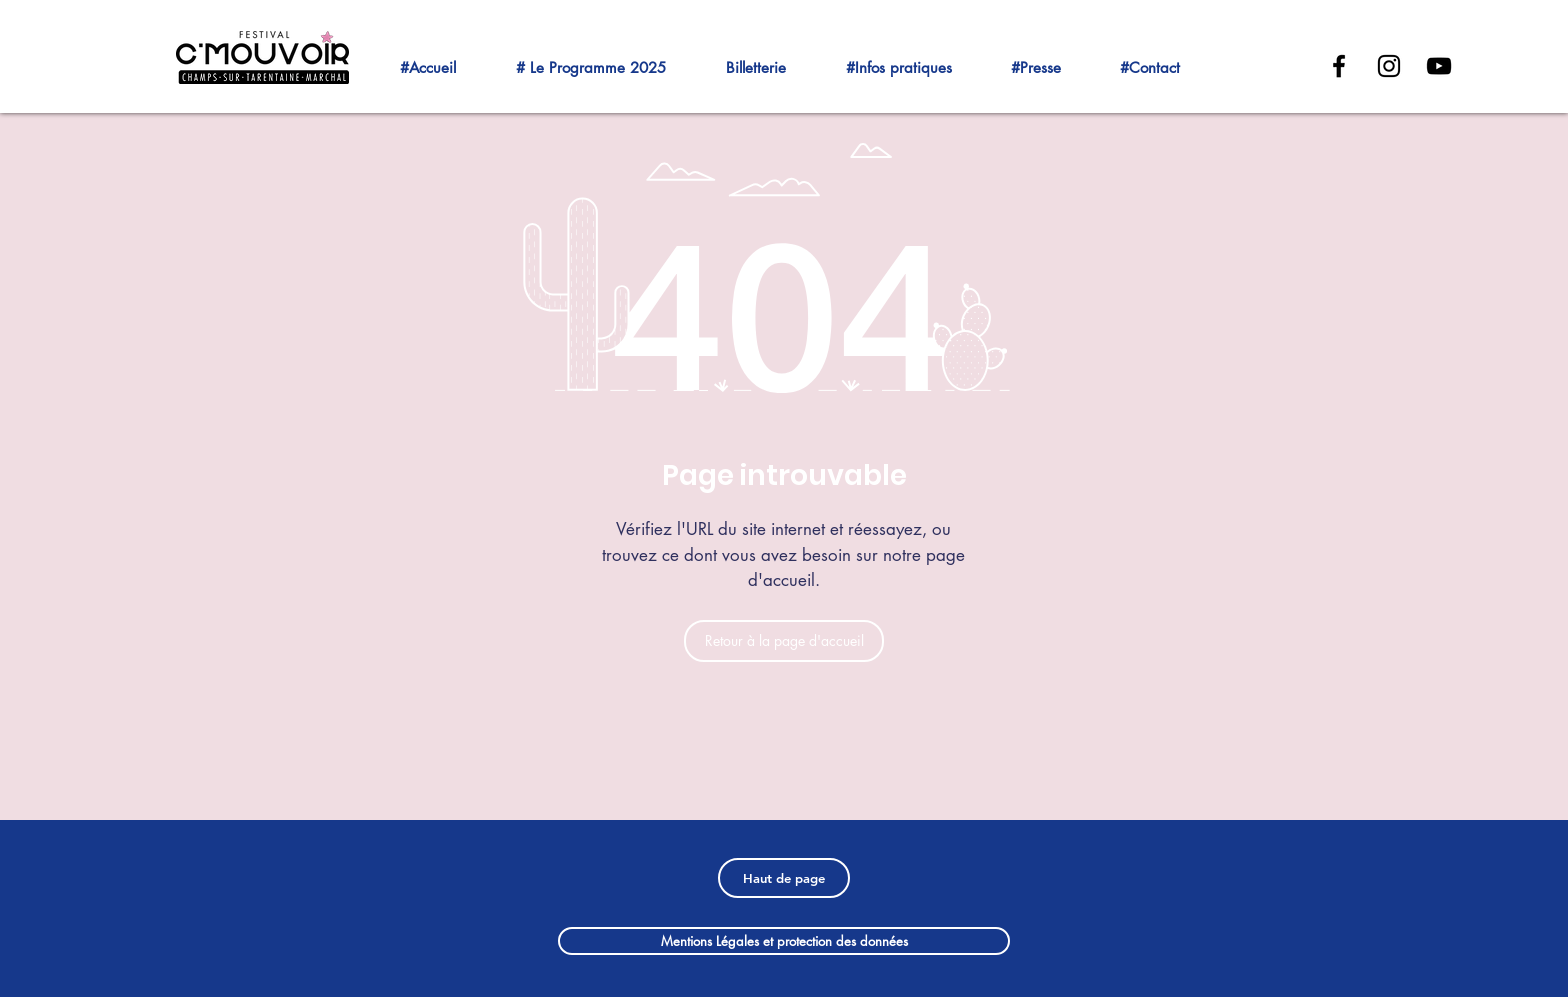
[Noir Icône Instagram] (1389, 66)
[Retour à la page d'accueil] (784, 641)
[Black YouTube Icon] (1439, 66)
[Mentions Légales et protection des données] (784, 941)
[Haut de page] (784, 878)
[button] (608, 58)
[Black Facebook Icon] (1339, 66)
